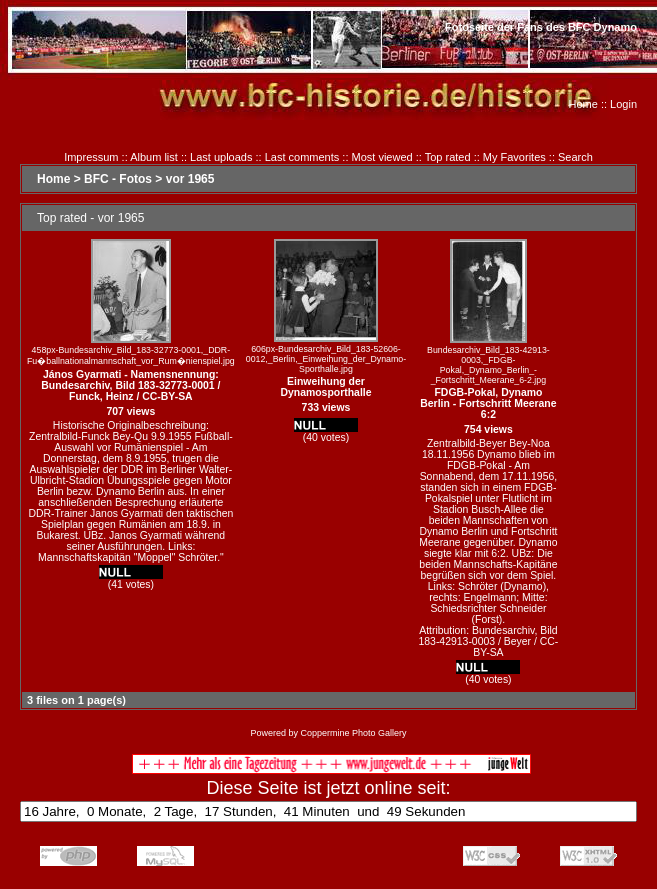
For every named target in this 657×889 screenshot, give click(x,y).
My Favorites (514, 157)
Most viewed (382, 157)
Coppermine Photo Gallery (353, 733)
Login (623, 104)
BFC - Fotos (118, 179)
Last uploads (221, 157)
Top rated (448, 157)
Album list (154, 157)
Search (575, 157)
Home (583, 104)
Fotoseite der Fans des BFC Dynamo (541, 27)
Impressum (91, 157)
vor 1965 (190, 179)
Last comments (302, 157)
